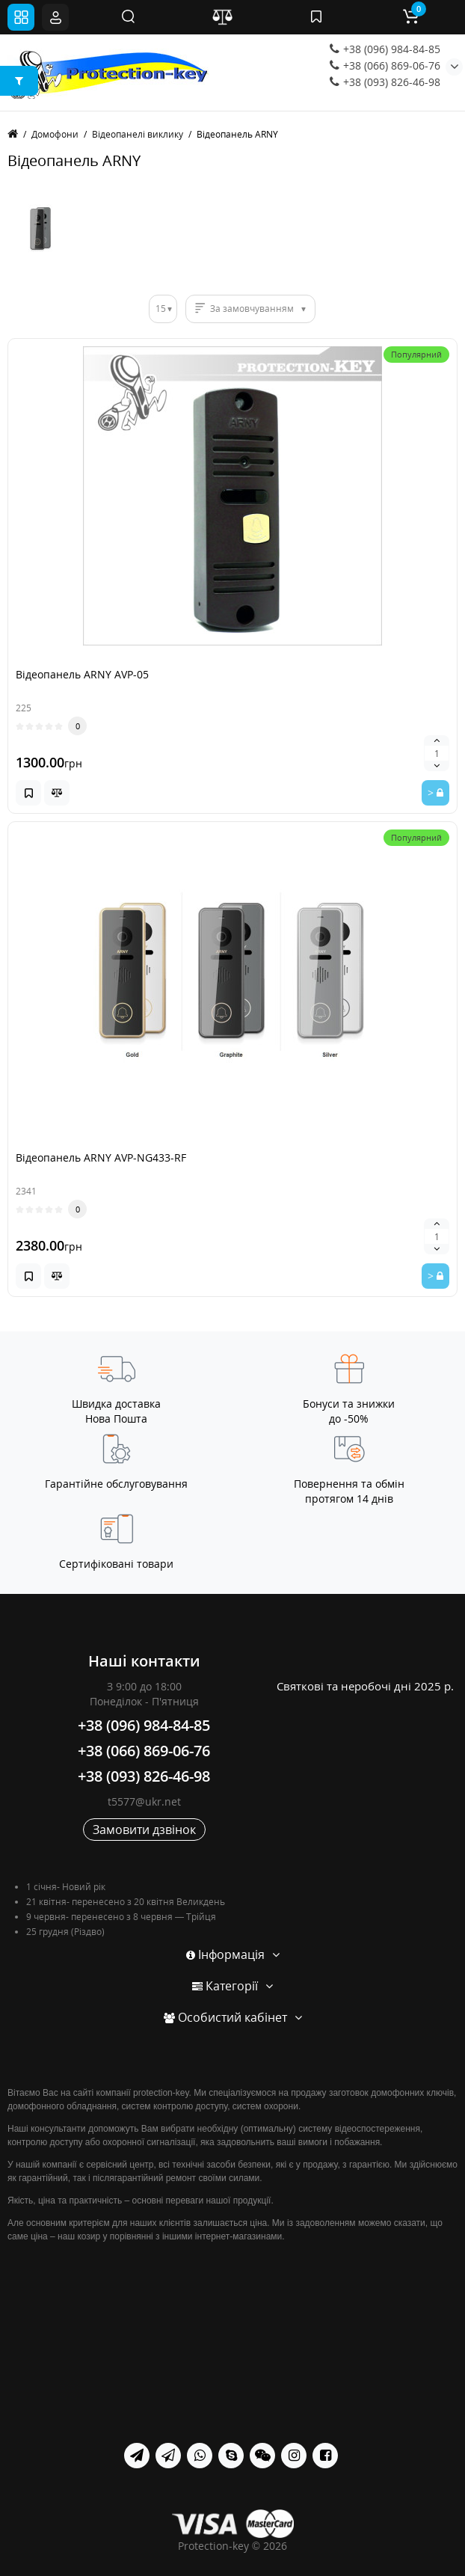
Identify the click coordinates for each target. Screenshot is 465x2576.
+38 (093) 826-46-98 (385, 82)
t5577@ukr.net (144, 1801)
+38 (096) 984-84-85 (385, 49)
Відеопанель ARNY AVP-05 (82, 674)
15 (160, 308)
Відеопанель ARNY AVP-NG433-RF (101, 1157)
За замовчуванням (252, 308)
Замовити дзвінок (144, 1829)
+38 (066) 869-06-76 (385, 65)
